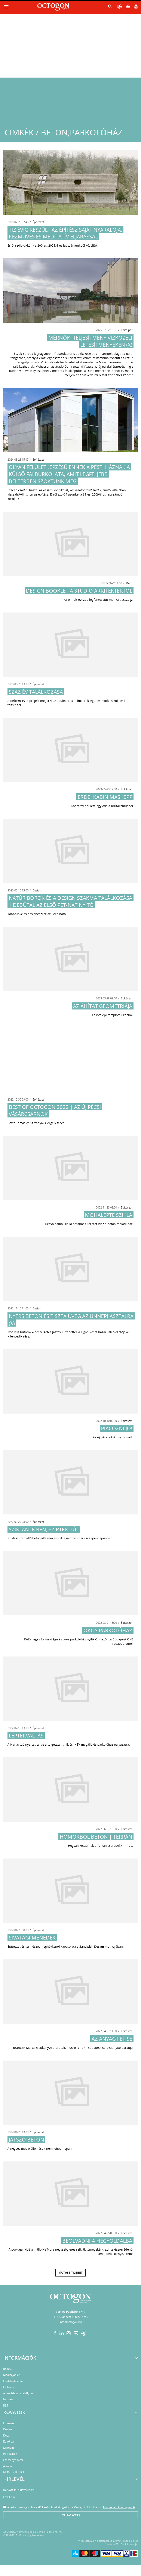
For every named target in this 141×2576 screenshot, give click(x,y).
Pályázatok (10, 2454)
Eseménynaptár (13, 2460)
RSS (5, 2405)
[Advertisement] (70, 45)
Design (37, 890)
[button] (110, 8)
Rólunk (7, 2369)
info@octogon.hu (70, 2322)
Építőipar (126, 330)
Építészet (38, 222)
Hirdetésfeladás (13, 2381)
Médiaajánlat (11, 2375)
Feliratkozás (70, 2515)
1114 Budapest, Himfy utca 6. (70, 2317)
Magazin (8, 2448)
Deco (129, 583)
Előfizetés (9, 2387)
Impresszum (11, 2399)
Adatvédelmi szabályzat (18, 2393)
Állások (7, 2466)
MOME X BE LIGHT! (15, 2472)
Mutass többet (70, 2272)
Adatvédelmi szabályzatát (119, 2507)
